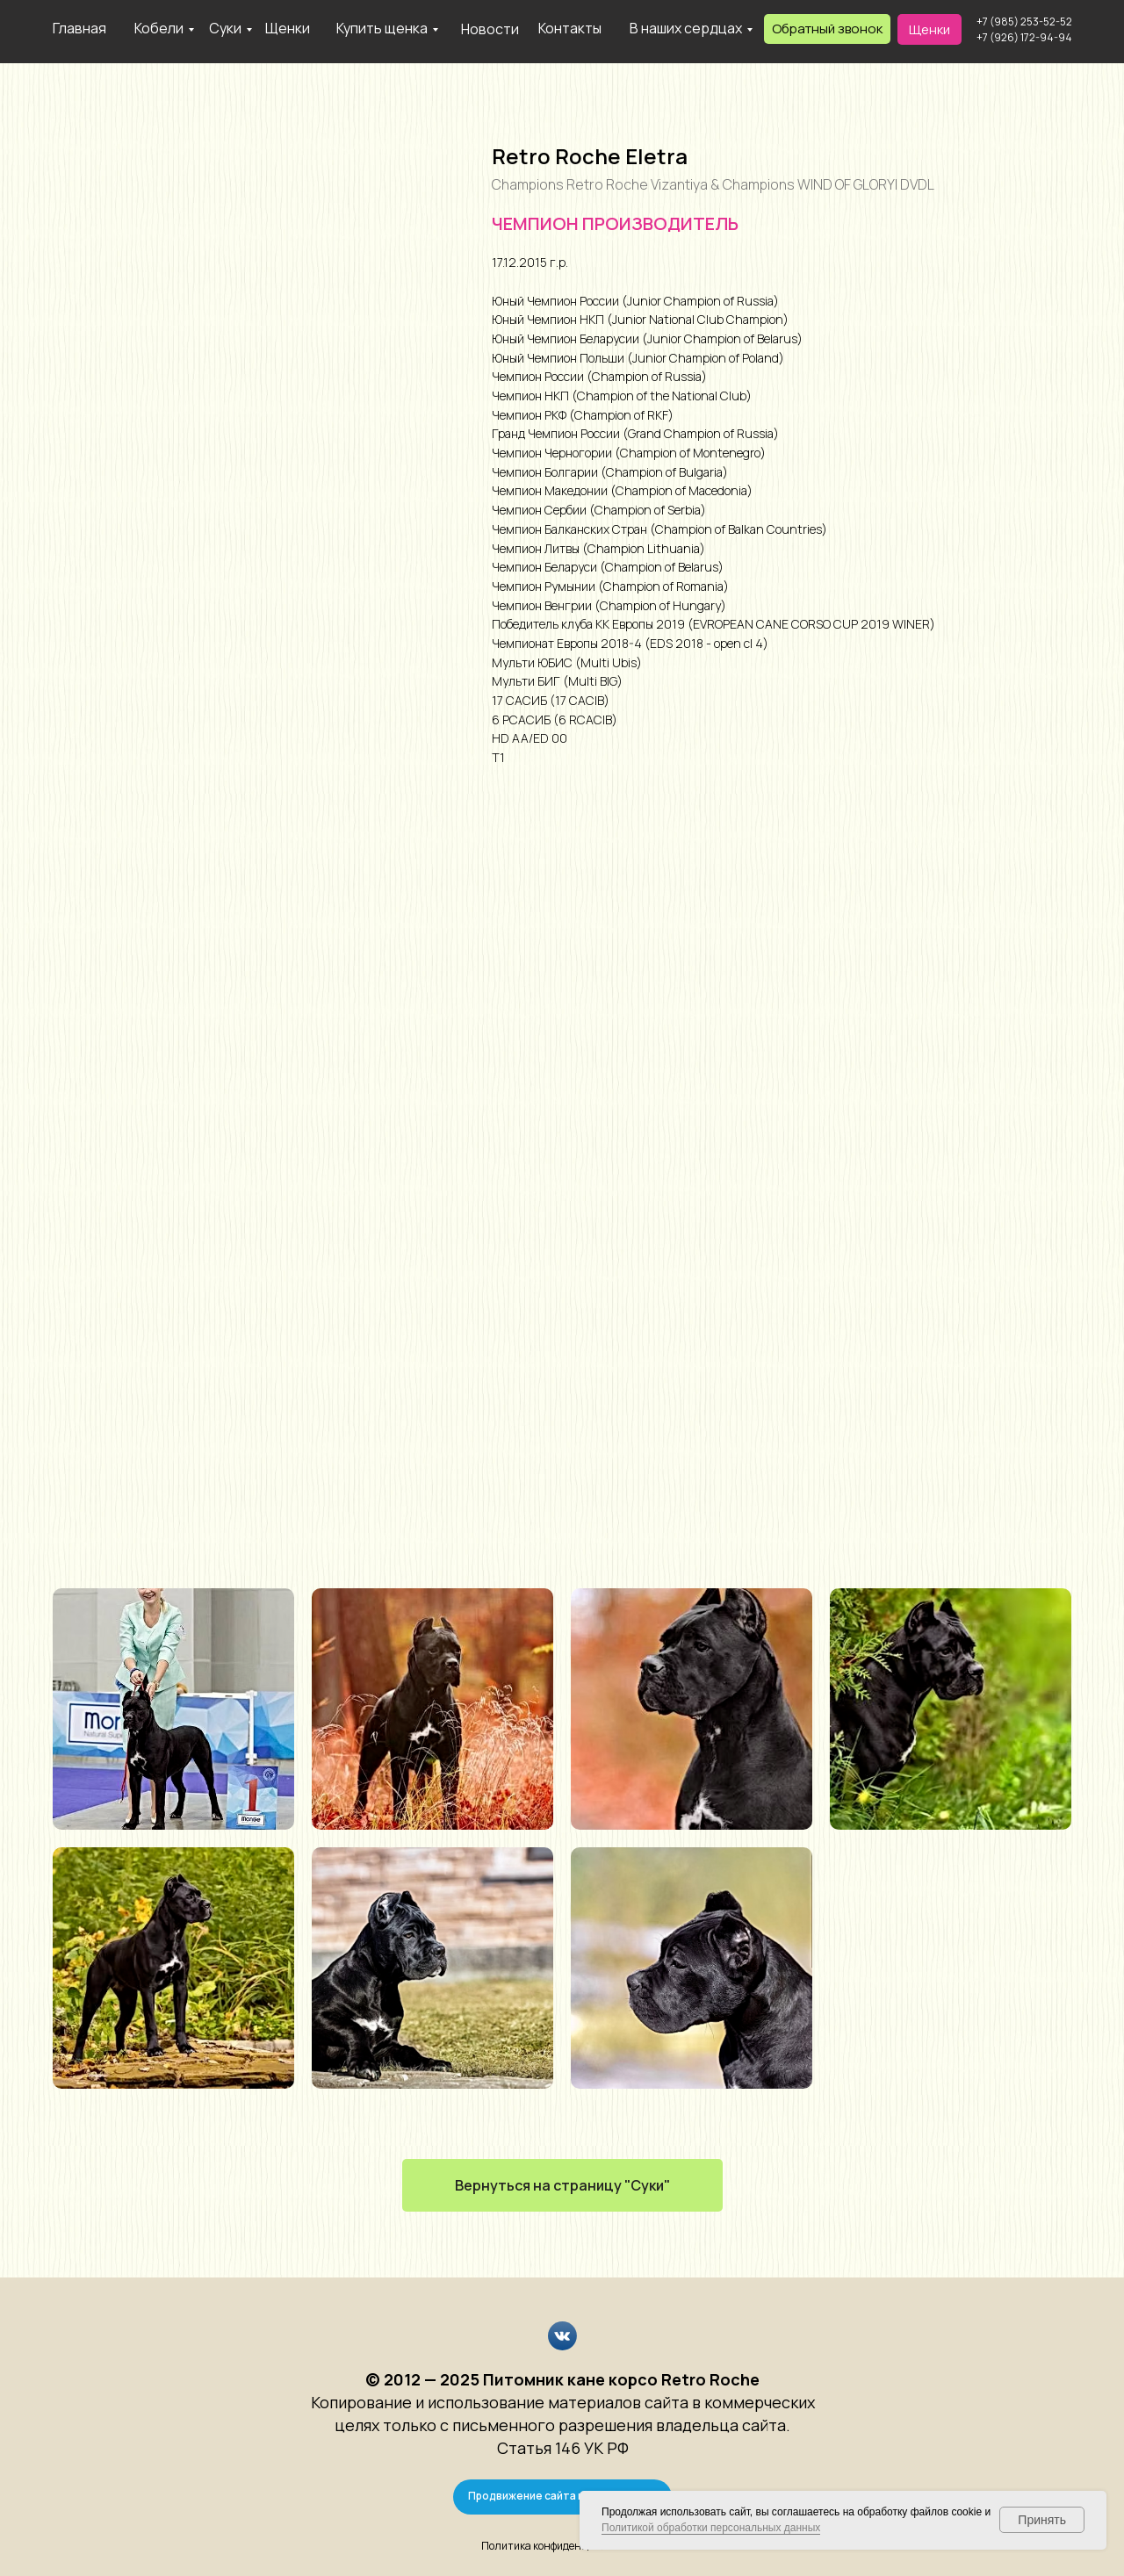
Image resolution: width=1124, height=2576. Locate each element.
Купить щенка (382, 28)
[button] (827, 29)
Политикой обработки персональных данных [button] (711, 2528)
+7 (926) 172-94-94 (1024, 37)
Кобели (159, 28)
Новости (490, 29)
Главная (79, 28)
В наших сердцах (686, 28)
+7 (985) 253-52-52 (1024, 21)
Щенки (287, 28)
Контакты (570, 28)
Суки (225, 28)
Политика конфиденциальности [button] (562, 2545)
